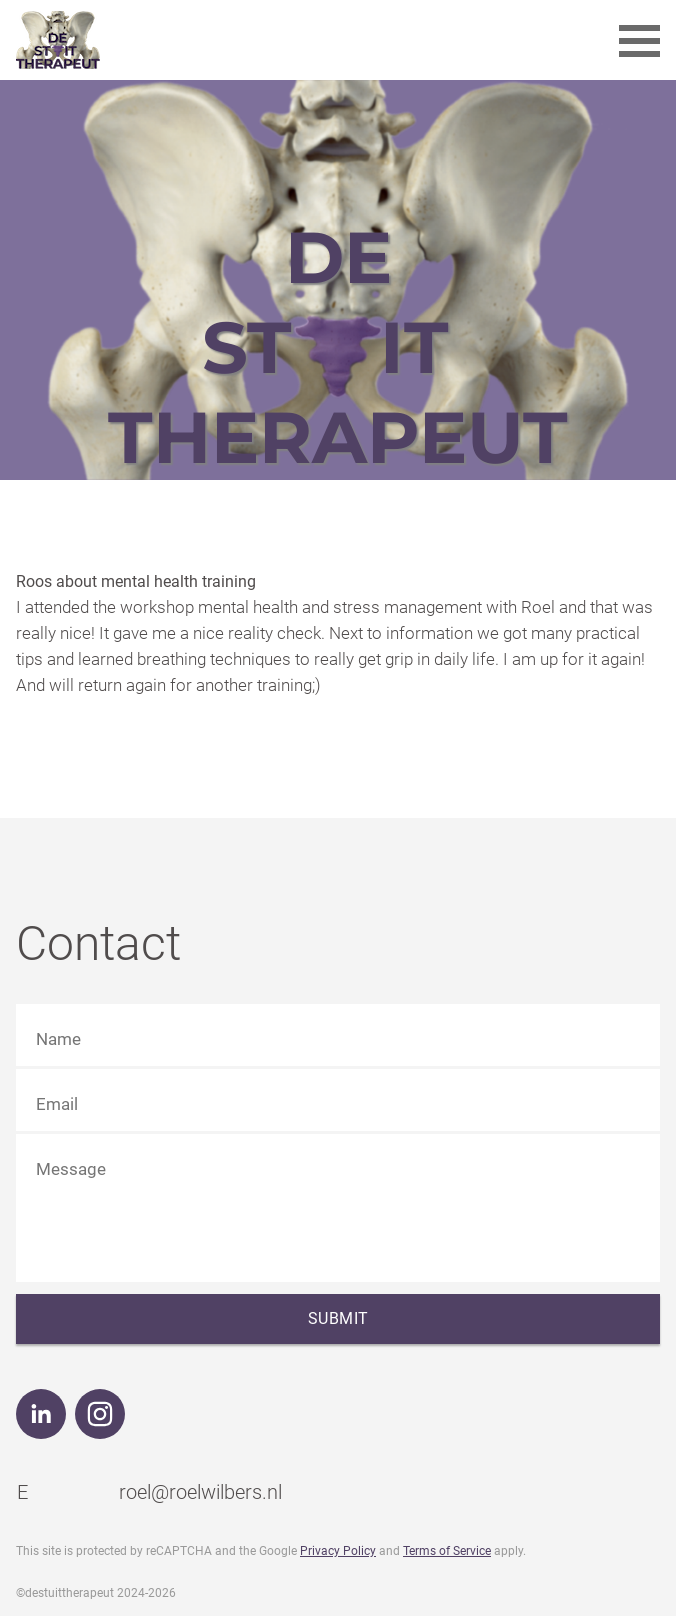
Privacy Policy (338, 1551)
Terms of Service (447, 1551)
